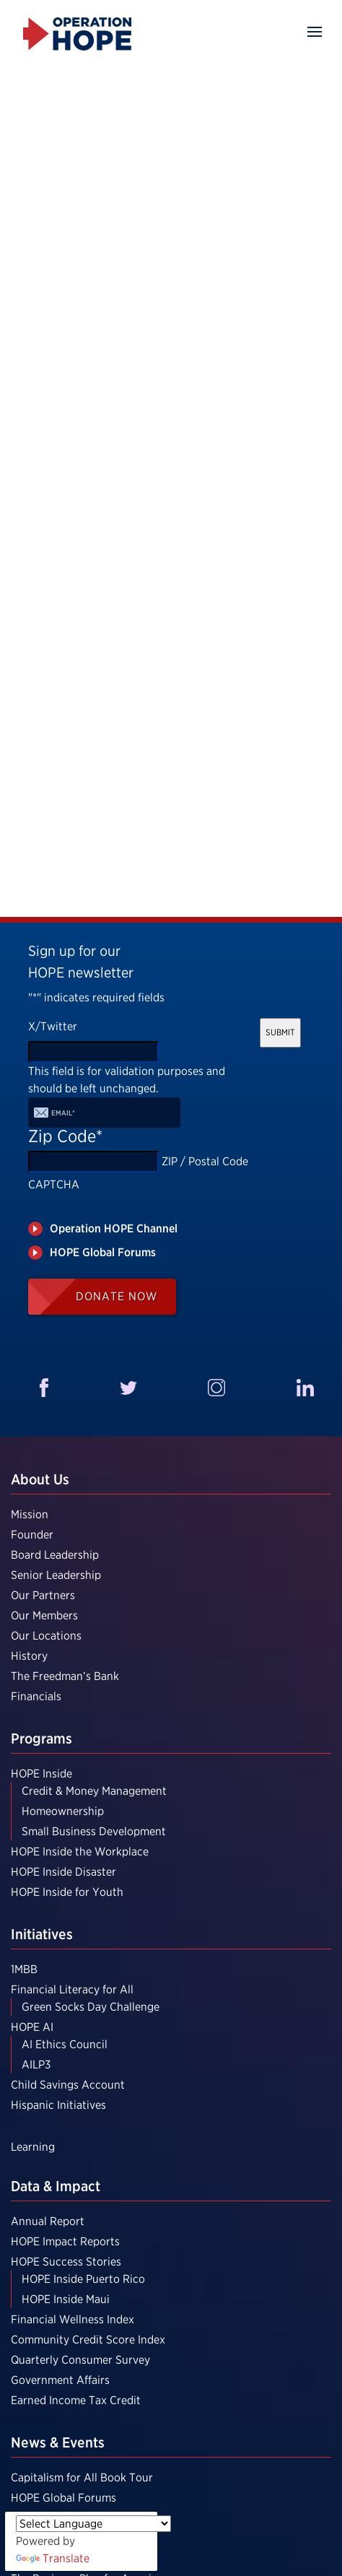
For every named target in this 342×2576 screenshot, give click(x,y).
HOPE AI (32, 2027)
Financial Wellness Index (72, 2319)
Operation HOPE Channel (113, 1228)
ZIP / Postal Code (205, 1161)
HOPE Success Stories (66, 2261)
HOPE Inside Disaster (63, 1872)
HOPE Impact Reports (65, 2241)
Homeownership (63, 1811)
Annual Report (47, 2221)
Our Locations (46, 1635)
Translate (52, 2558)
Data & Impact (55, 2186)
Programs (41, 1738)
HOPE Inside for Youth (67, 1892)
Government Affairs (60, 2380)
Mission (29, 1514)
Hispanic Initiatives (58, 2105)
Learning (33, 2147)
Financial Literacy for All (72, 1989)
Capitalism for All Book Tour (82, 2477)
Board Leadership (55, 1555)
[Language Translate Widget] (93, 2523)
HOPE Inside (41, 1773)
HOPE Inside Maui (66, 2299)
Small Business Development (94, 1831)
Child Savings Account (68, 2085)
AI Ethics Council (65, 2044)
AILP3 (36, 2064)
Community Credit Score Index (88, 2339)
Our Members (44, 1615)
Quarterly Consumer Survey (80, 2360)
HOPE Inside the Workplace (80, 1851)
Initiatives (42, 1934)
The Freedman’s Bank (65, 1676)
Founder (32, 1534)
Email (63, 1112)
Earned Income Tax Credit (76, 2400)
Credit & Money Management (94, 1791)
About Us (40, 1479)
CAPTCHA (53, 1184)
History (29, 1656)
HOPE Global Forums (63, 2498)
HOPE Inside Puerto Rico (83, 2279)
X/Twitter (52, 1026)
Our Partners (43, 1595)
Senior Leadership (56, 1575)
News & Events (58, 2442)
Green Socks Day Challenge (90, 2007)
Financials (36, 1696)
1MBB (24, 1969)
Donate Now (116, 1296)
